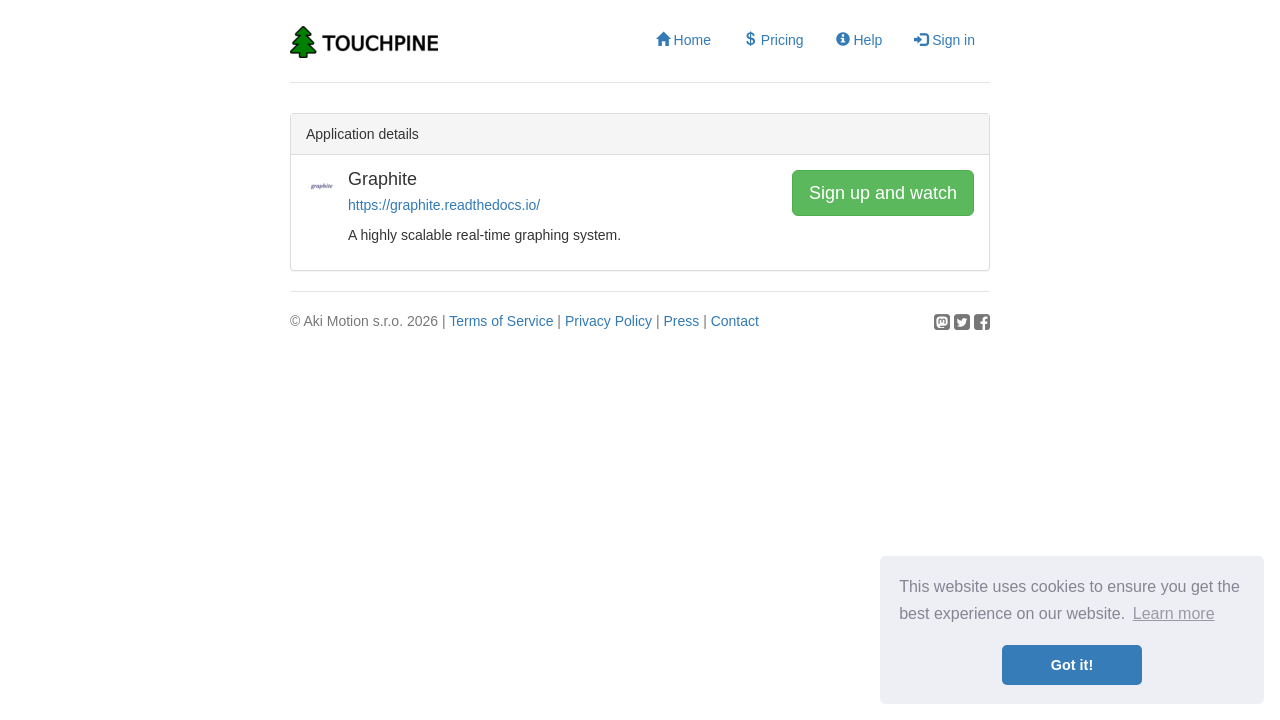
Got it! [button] (1072, 665)
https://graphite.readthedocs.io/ (444, 205)
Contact (735, 321)
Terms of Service (501, 321)
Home (683, 40)
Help (859, 40)
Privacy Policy (608, 321)
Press (681, 321)
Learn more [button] (1174, 613)
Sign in (944, 40)
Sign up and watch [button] (883, 193)
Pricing (773, 40)
